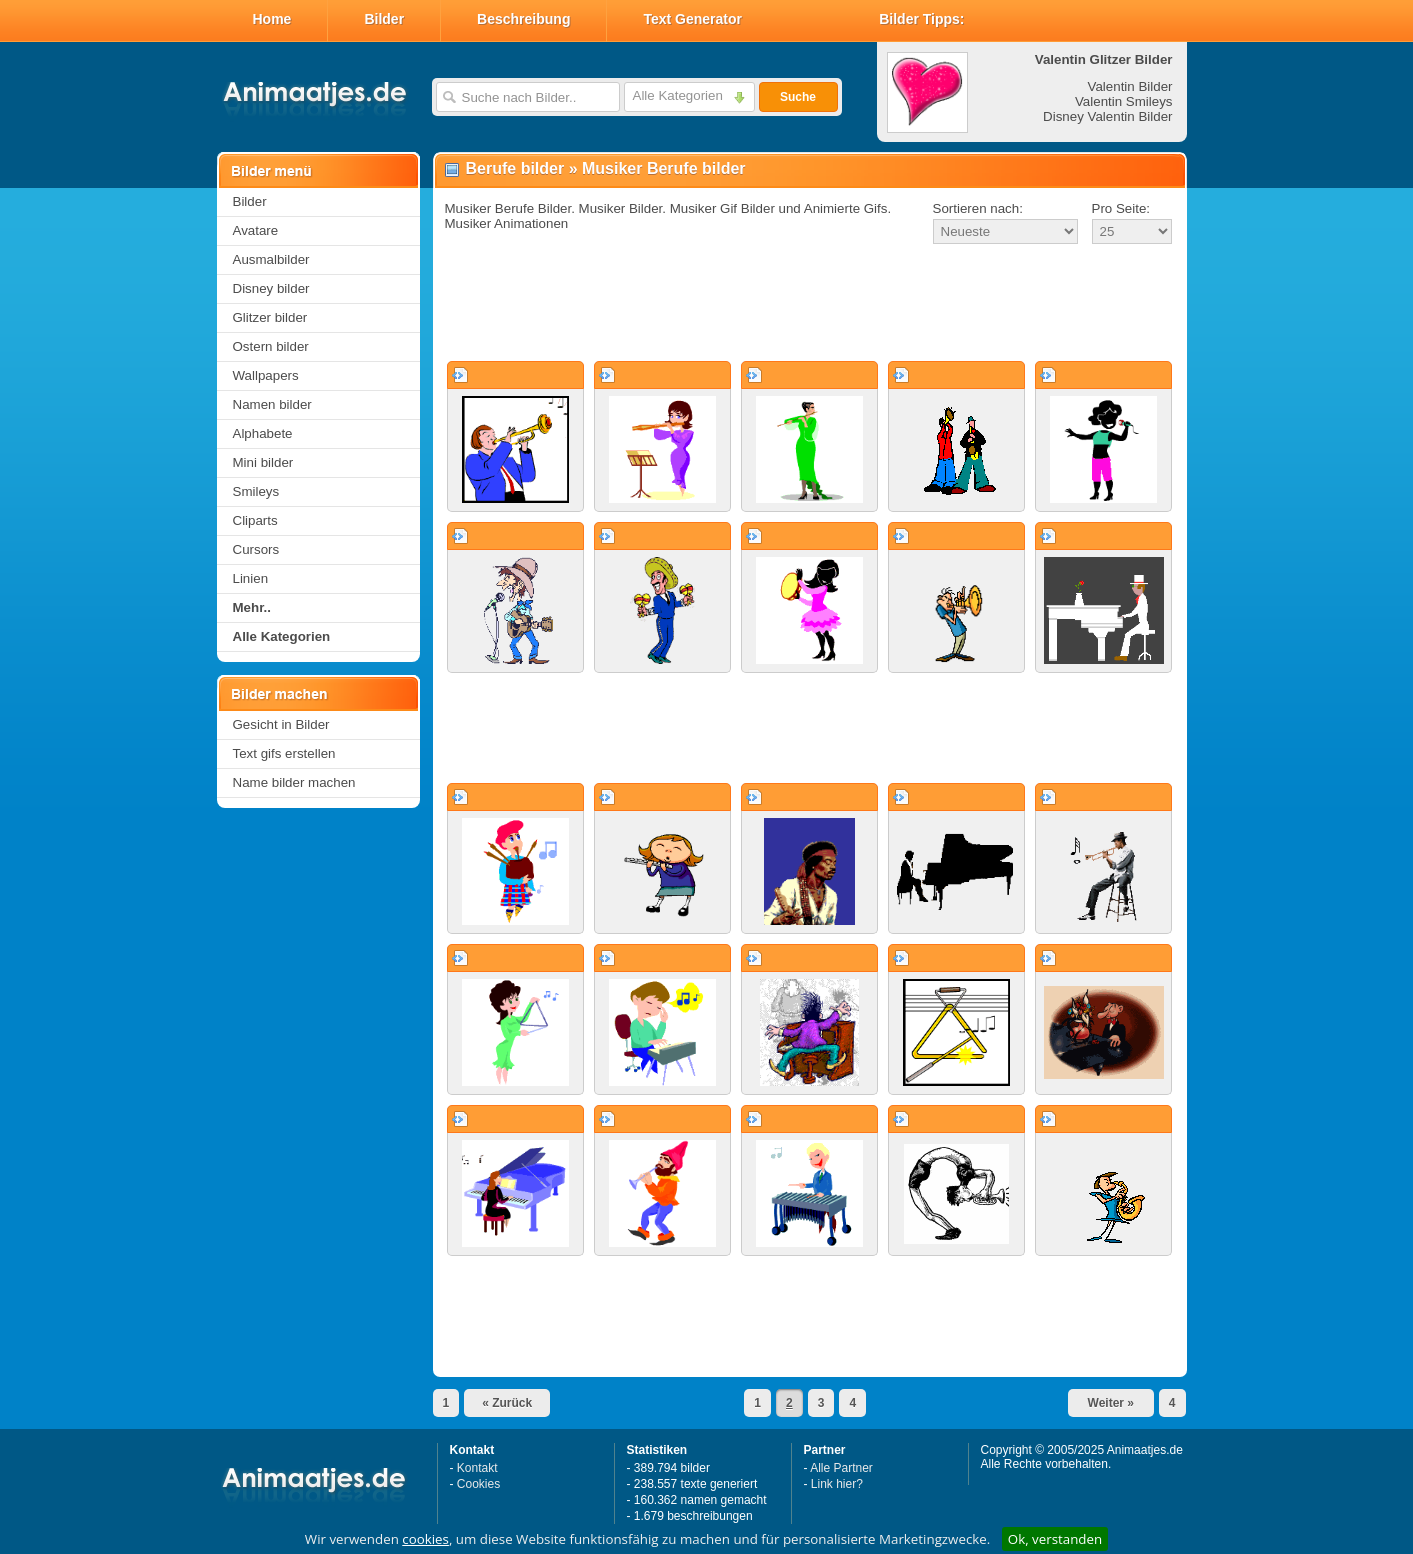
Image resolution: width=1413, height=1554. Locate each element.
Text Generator (692, 19)
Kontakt (477, 1468)
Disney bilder (271, 288)
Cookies (478, 1484)
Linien (251, 578)
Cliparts (255, 520)
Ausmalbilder (271, 259)
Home (272, 19)
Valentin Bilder (1130, 86)
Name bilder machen (294, 782)
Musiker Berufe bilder (664, 168)
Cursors (256, 549)
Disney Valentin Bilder (1107, 116)
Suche (798, 97)
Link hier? (837, 1484)
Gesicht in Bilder (281, 724)
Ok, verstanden (1055, 1539)
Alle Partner (841, 1468)
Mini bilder (263, 462)
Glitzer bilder (270, 317)
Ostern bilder (271, 346)
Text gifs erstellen (284, 753)
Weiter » (1111, 1403)
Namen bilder (272, 404)
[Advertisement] (810, 304)
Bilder (384, 19)
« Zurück (507, 1403)
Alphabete (263, 433)
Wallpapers (266, 375)
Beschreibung (523, 19)
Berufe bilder (515, 168)
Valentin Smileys (1124, 101)
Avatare (256, 230)
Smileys (256, 491)
